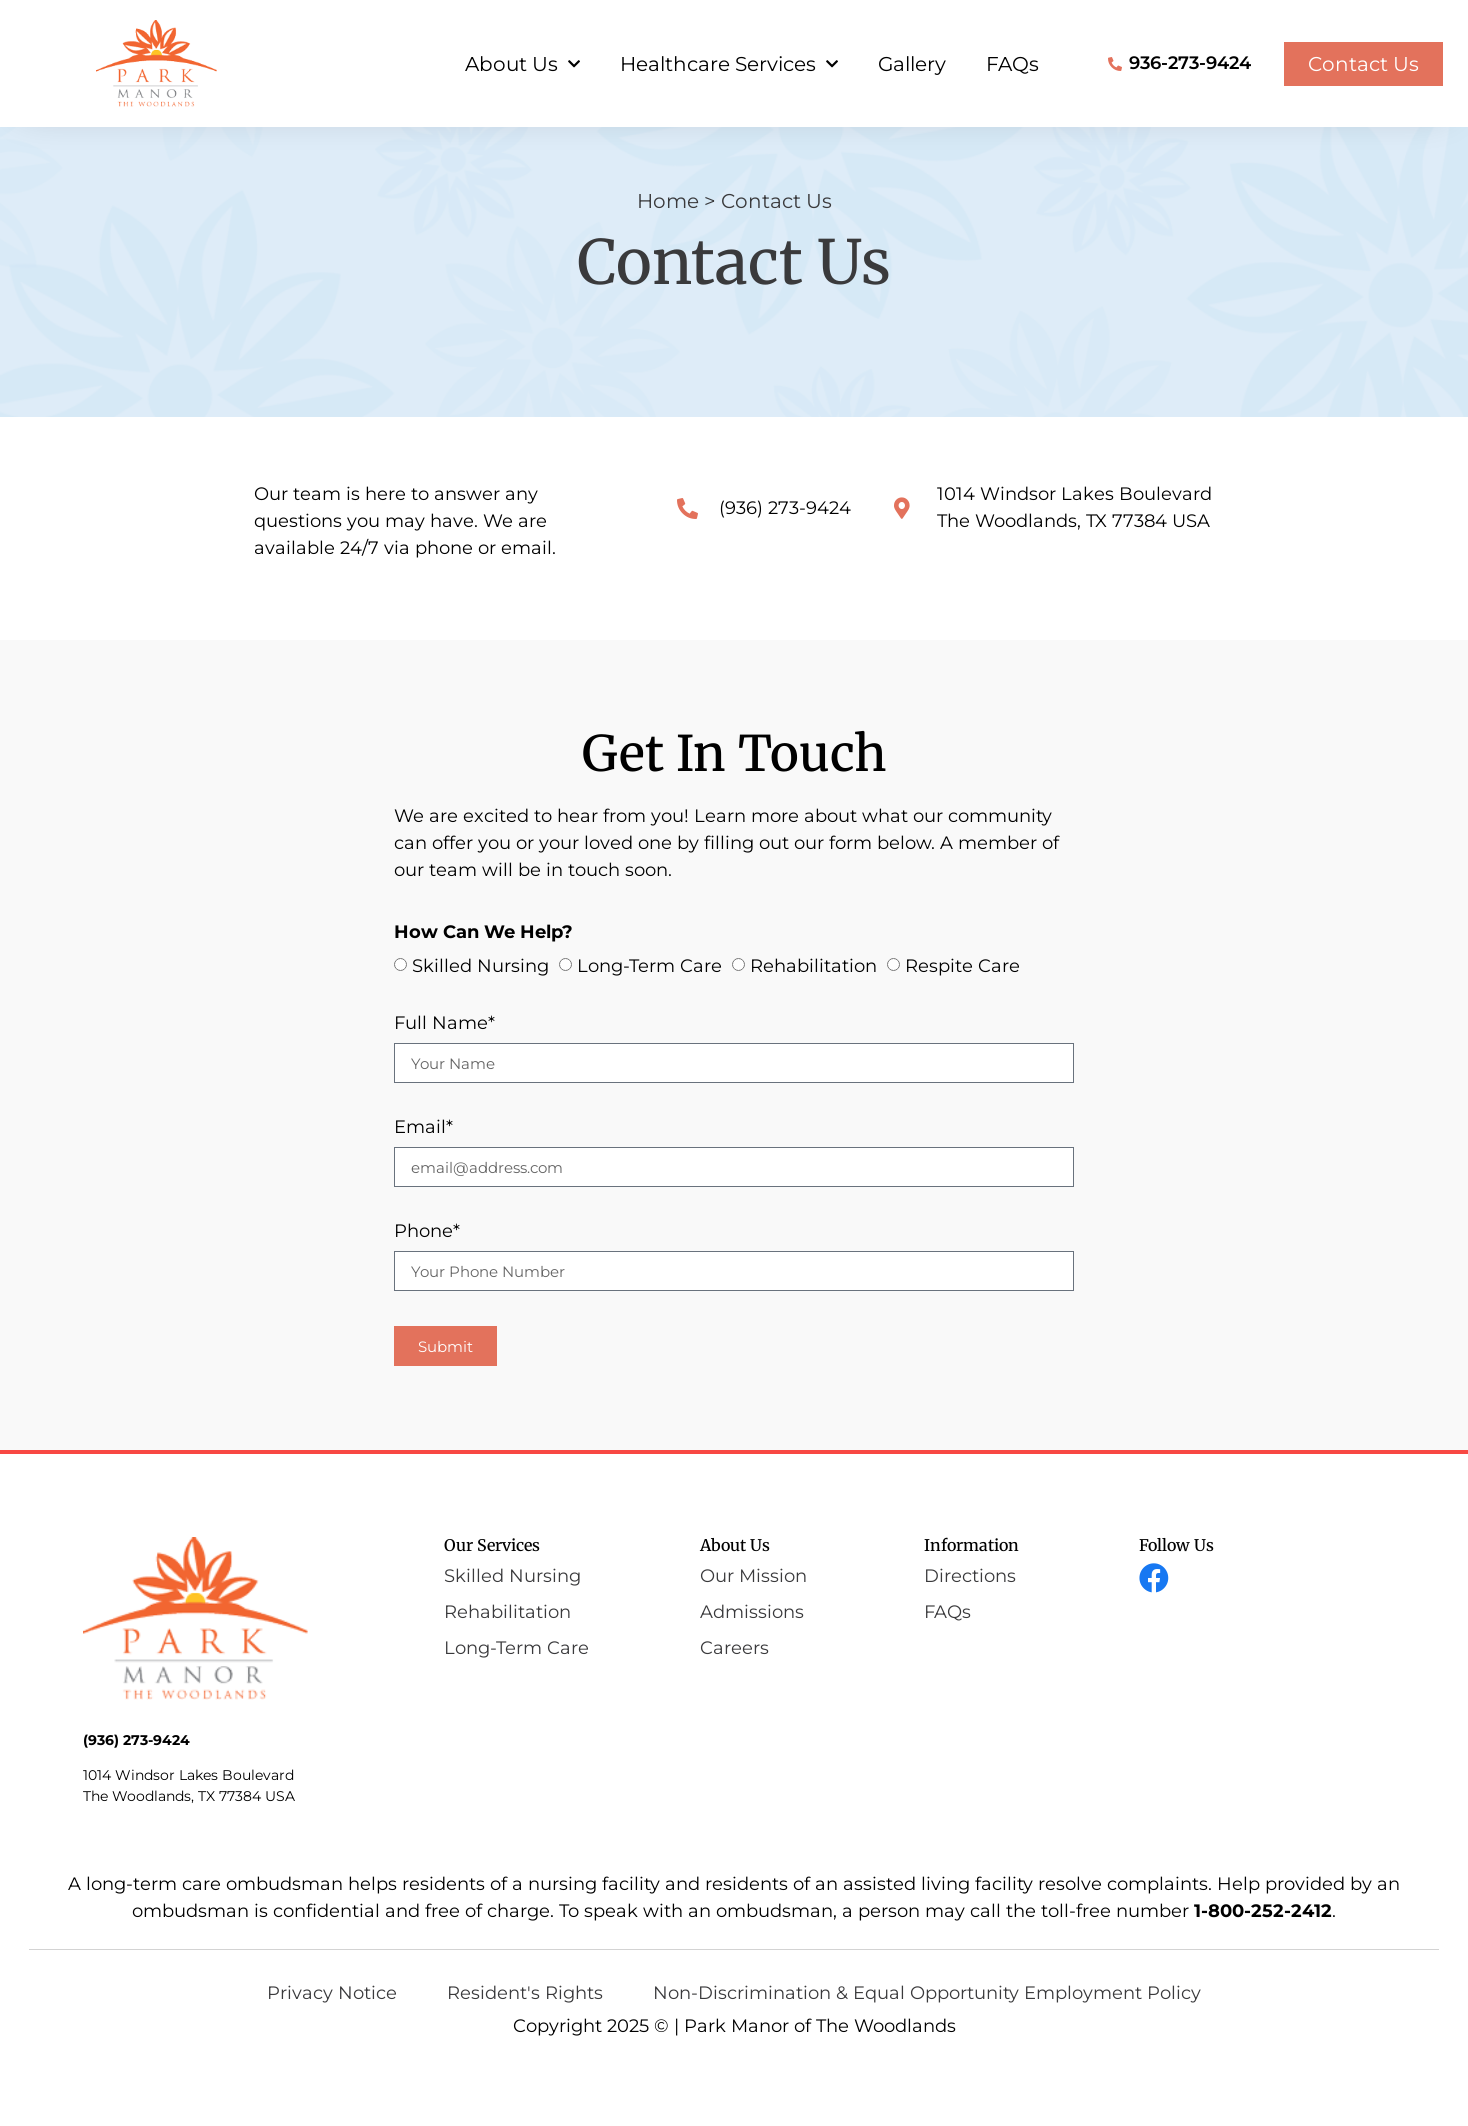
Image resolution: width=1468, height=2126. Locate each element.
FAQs (1012, 64)
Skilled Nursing (480, 1027)
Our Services (492, 1606)
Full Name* (444, 1085)
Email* (423, 1189)
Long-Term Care (649, 1027)
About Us (522, 64)
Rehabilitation (813, 1027)
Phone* (427, 1293)
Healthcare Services (729, 64)
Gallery (912, 64)
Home (668, 261)
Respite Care (962, 1027)
